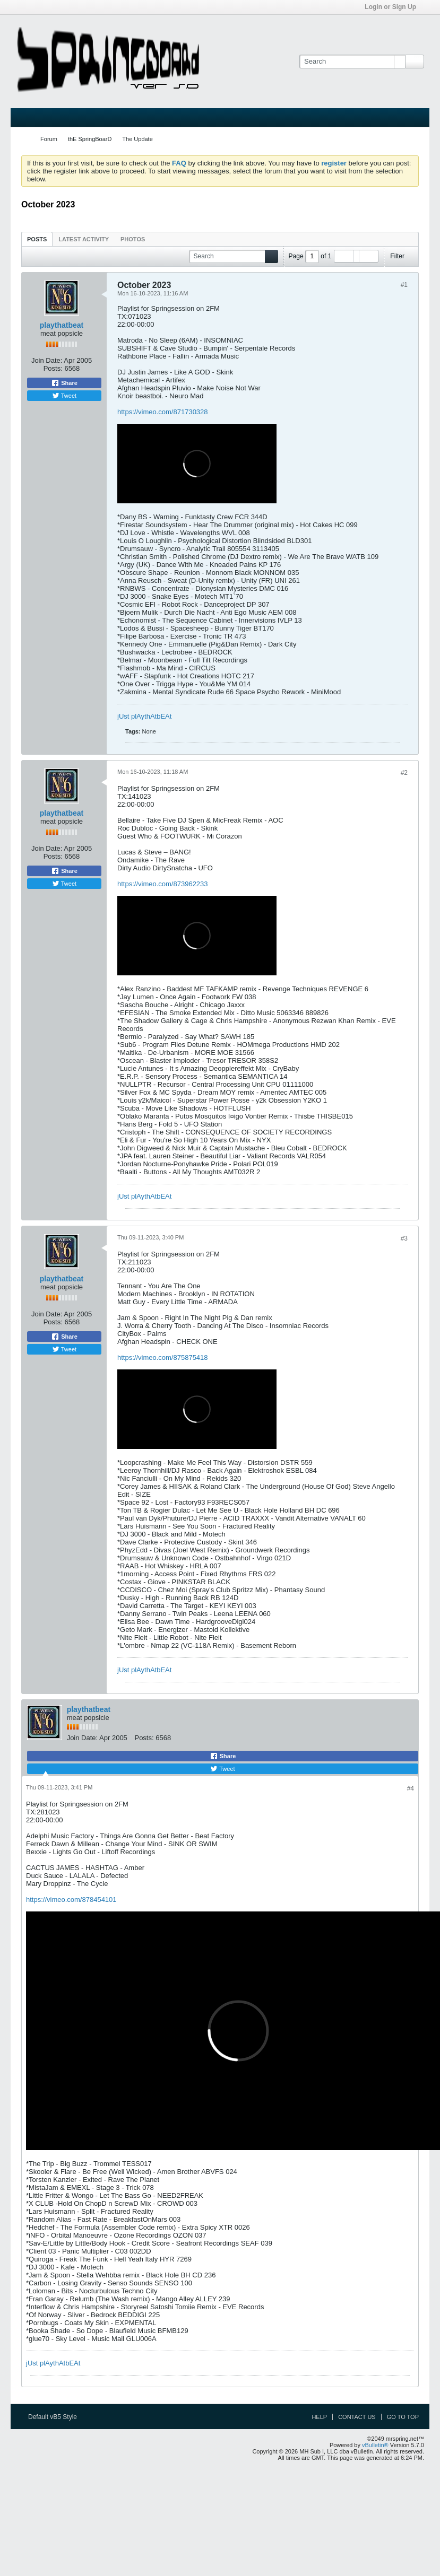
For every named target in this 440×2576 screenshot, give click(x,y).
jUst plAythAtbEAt (144, 716)
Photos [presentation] (132, 239)
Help (319, 2417)
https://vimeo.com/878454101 (71, 1899)
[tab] (37, 239)
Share (64, 383)
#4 (410, 1788)
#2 (404, 772)
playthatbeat (61, 325)
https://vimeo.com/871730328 (162, 412)
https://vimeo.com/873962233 (162, 884)
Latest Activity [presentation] (83, 239)
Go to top (403, 2417)
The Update (137, 139)
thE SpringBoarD (90, 139)
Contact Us (357, 2417)
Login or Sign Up (394, 7)
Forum (48, 139)
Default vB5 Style (56, 2417)
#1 (404, 285)
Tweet (64, 395)
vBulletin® (375, 2445)
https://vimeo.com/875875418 (162, 1357)
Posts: (53, 368)
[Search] (352, 61)
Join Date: (47, 360)
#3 (404, 1238)
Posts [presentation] (37, 239)
